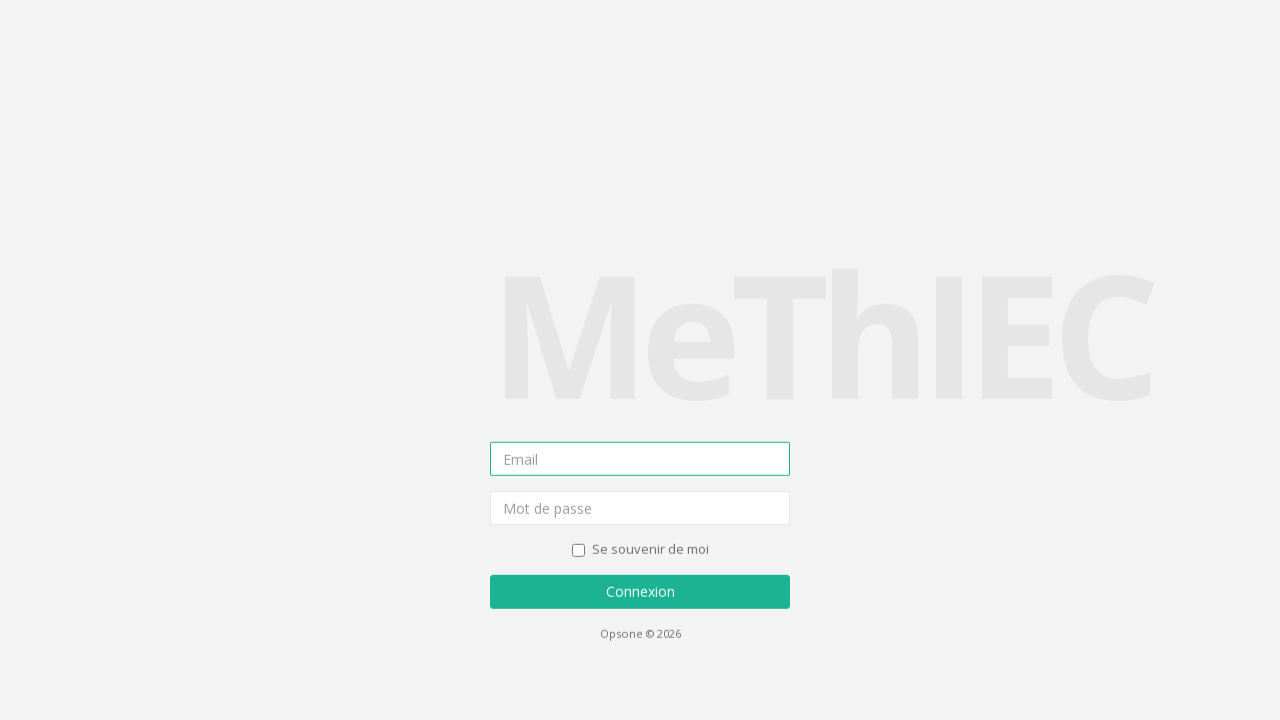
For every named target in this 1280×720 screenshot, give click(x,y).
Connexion (640, 591)
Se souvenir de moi (640, 549)
